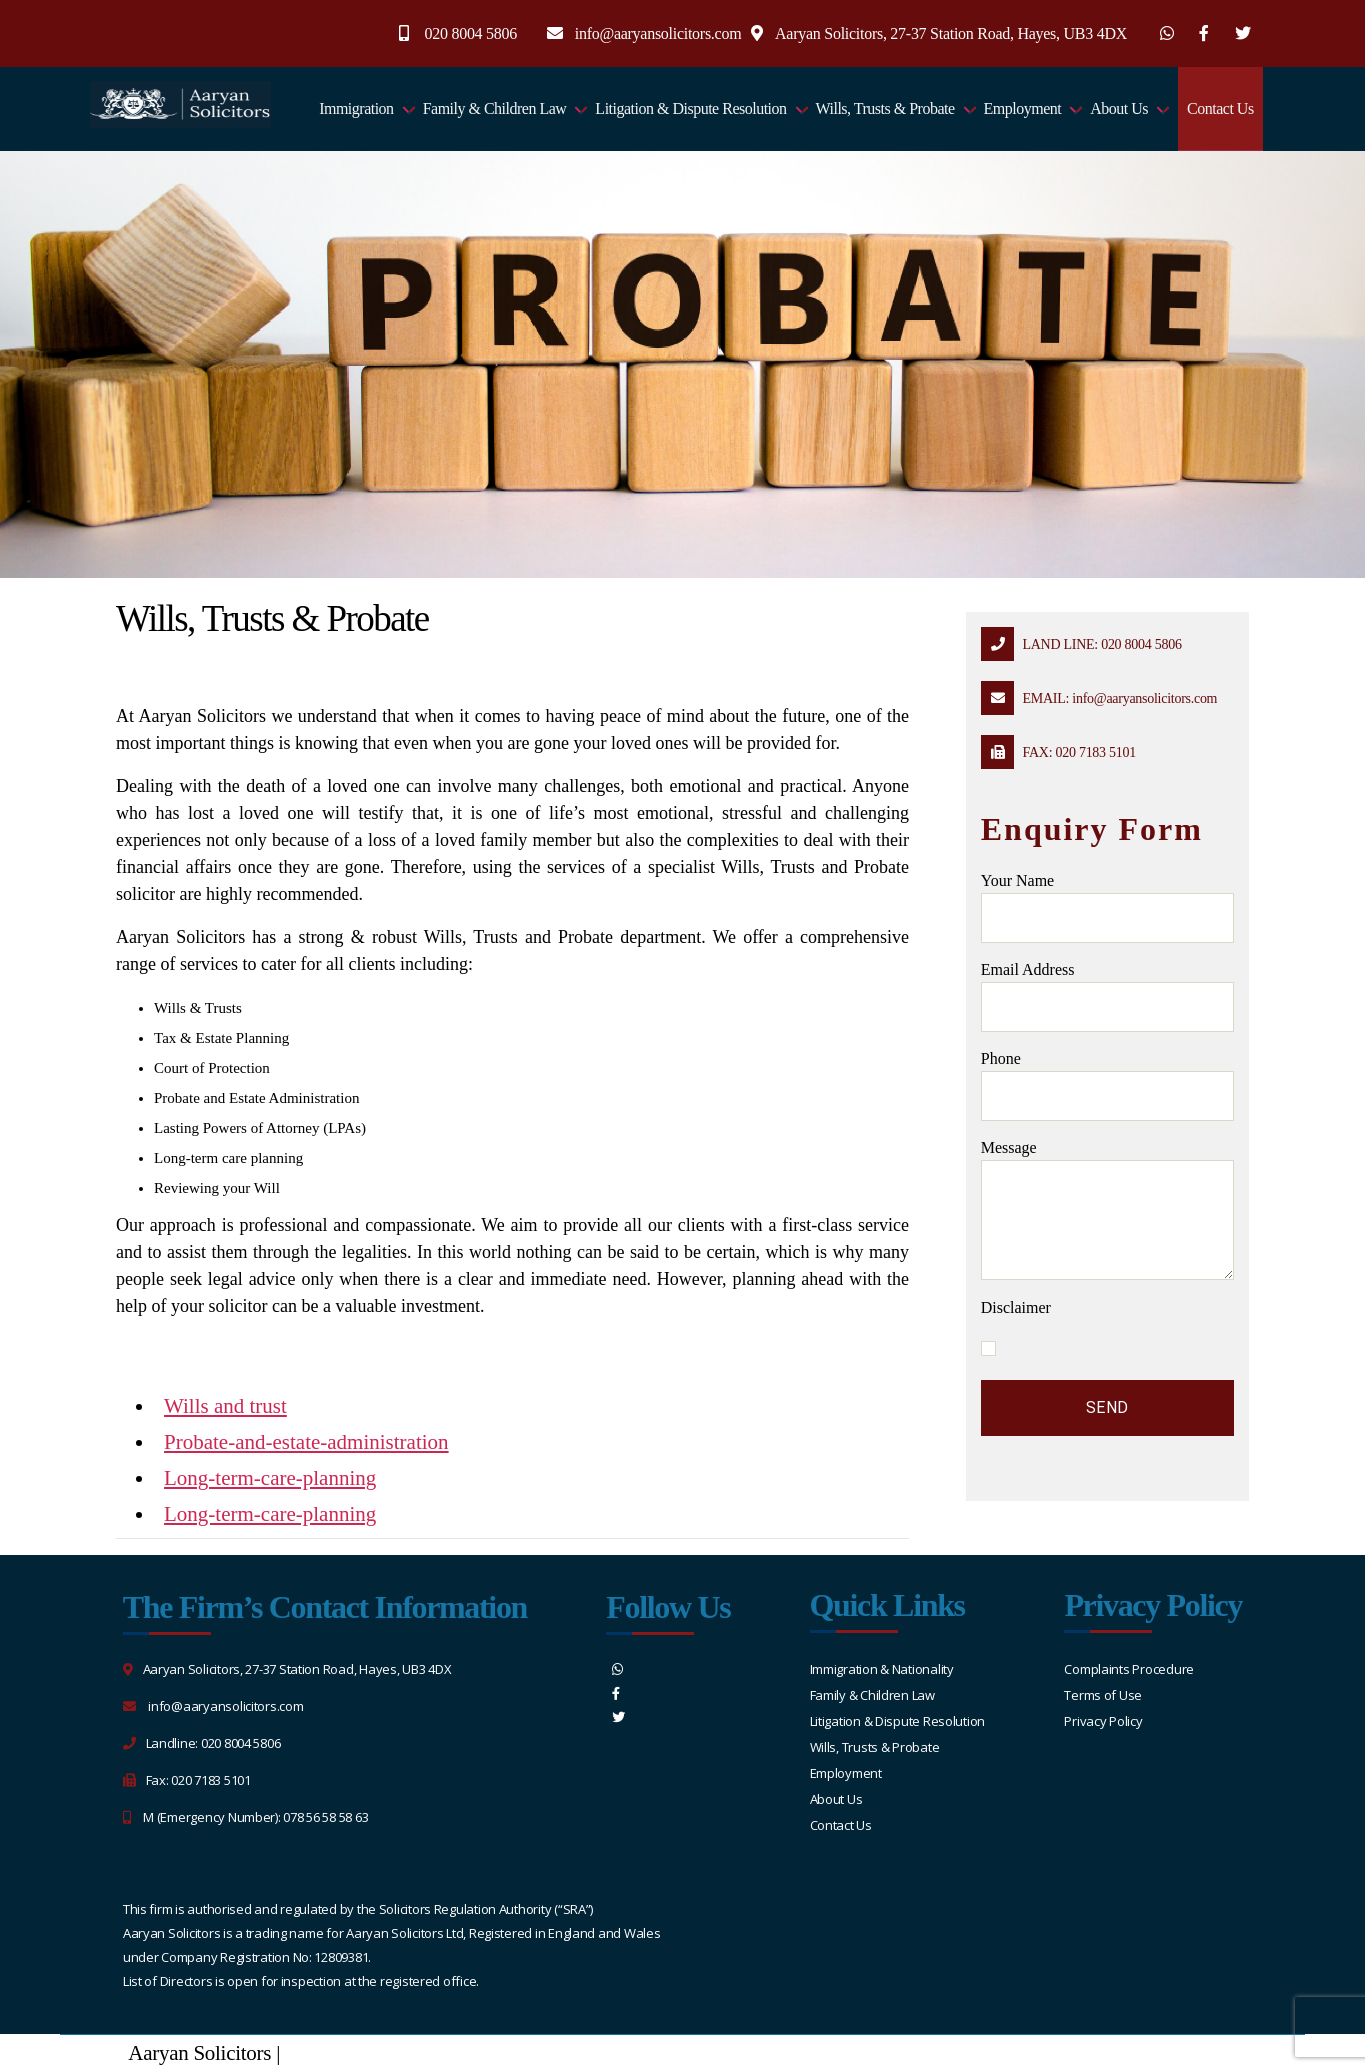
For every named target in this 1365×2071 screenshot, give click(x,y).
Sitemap (318, 2053)
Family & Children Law (495, 108)
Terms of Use (1103, 1695)
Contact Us (1220, 108)
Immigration (356, 108)
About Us (1119, 108)
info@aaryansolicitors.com (658, 33)
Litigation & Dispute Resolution (690, 108)
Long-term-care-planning (270, 1478)
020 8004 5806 (471, 33)
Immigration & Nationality (882, 1669)
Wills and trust (225, 1406)
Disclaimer (1016, 1307)
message (1107, 1209)
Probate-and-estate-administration (306, 1442)
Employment (1023, 108)
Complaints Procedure (1129, 1669)
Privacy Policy (1103, 1721)
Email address (1107, 996)
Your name (1107, 907)
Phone (1107, 1085)
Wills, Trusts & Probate (885, 108)
